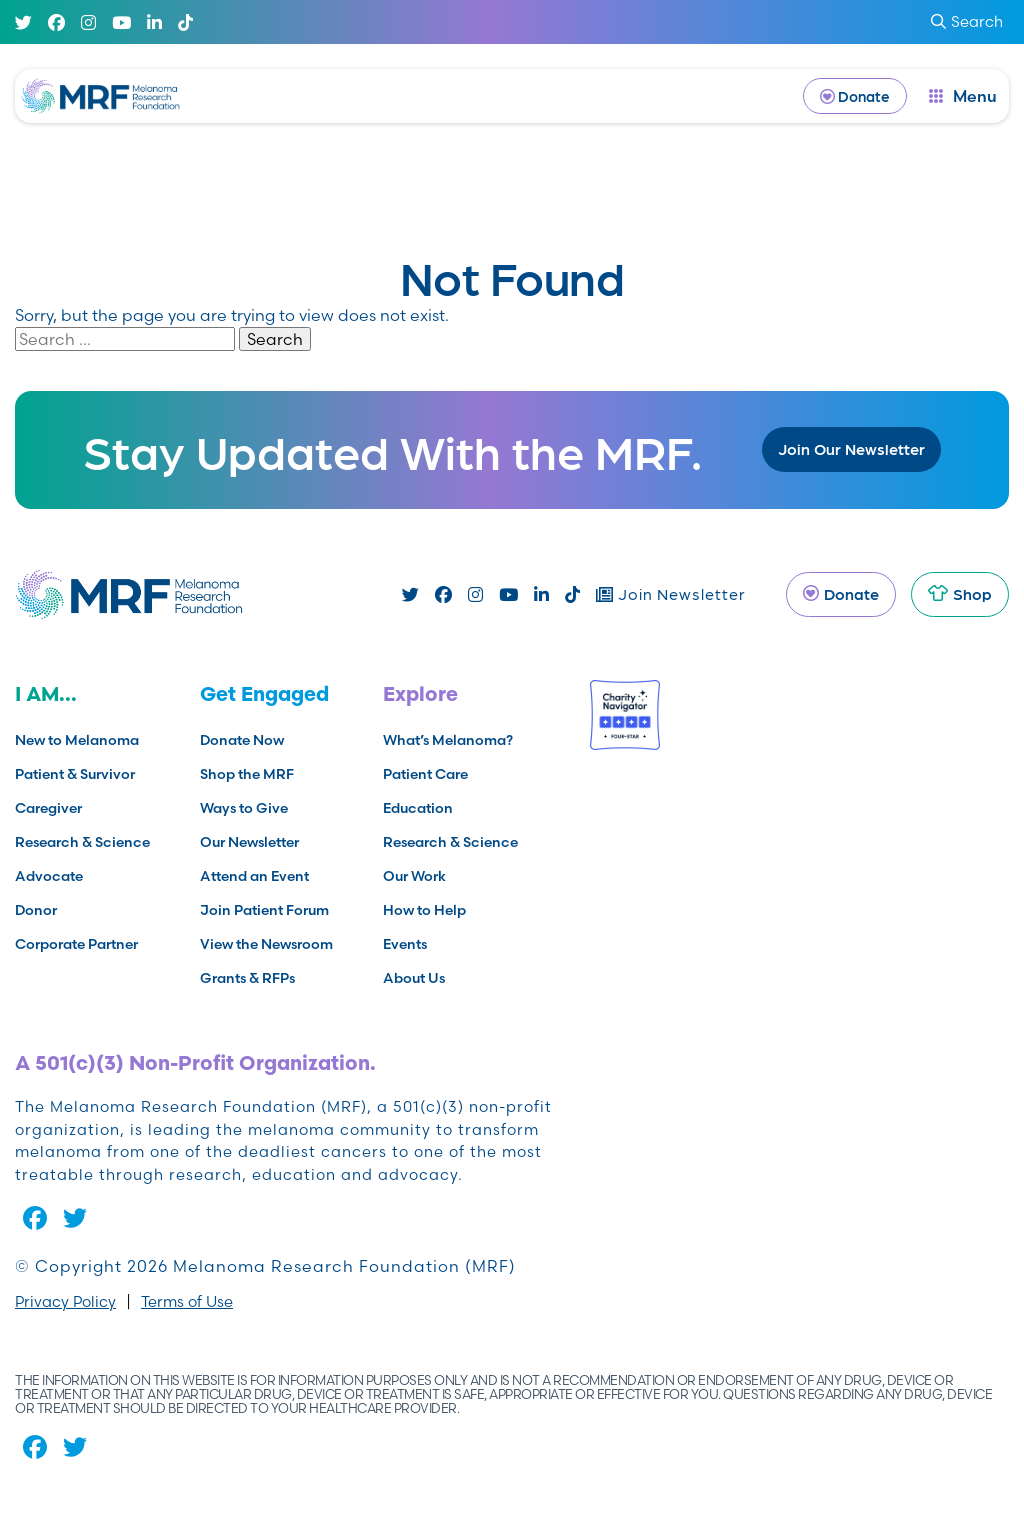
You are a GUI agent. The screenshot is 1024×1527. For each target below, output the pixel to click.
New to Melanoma (77, 740)
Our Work (414, 876)
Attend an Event (254, 876)
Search (275, 339)
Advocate (49, 876)
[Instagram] (88, 22)
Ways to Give (244, 808)
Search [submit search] (967, 21)
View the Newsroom (266, 944)
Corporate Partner (76, 944)
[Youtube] (121, 22)
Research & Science (82, 842)
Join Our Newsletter (851, 448)
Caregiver (48, 808)
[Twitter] (23, 22)
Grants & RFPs (247, 978)
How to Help (424, 910)
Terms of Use (187, 1301)
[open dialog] (963, 96)
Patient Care (425, 774)
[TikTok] (185, 22)
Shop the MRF (247, 774)
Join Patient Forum (264, 910)
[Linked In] (154, 22)
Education (418, 808)
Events (405, 944)
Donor (36, 910)
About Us (414, 978)
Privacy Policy (65, 1301)
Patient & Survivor (75, 774)
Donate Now (242, 740)
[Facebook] (56, 22)
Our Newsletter (249, 842)
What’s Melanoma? (448, 740)
